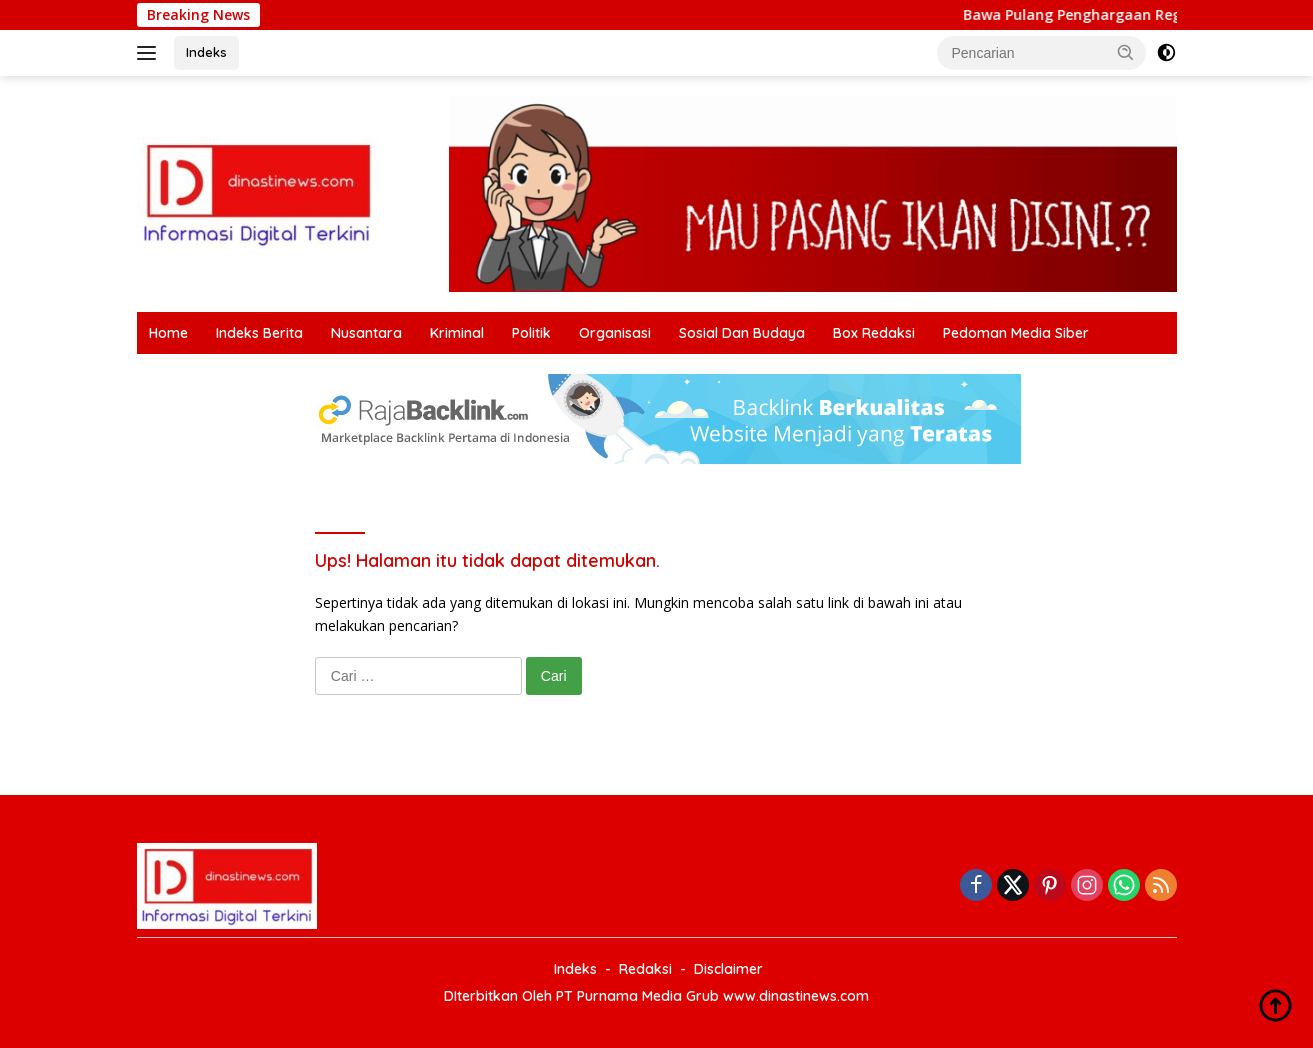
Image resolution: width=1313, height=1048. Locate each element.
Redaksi (645, 969)
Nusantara (366, 333)
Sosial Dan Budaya (742, 333)
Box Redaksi (874, 333)
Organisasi (615, 333)
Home (168, 333)
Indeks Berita (259, 333)
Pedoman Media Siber (1016, 333)
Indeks (206, 52)
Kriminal (457, 333)
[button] (1126, 52)
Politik (531, 333)
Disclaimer (728, 969)
